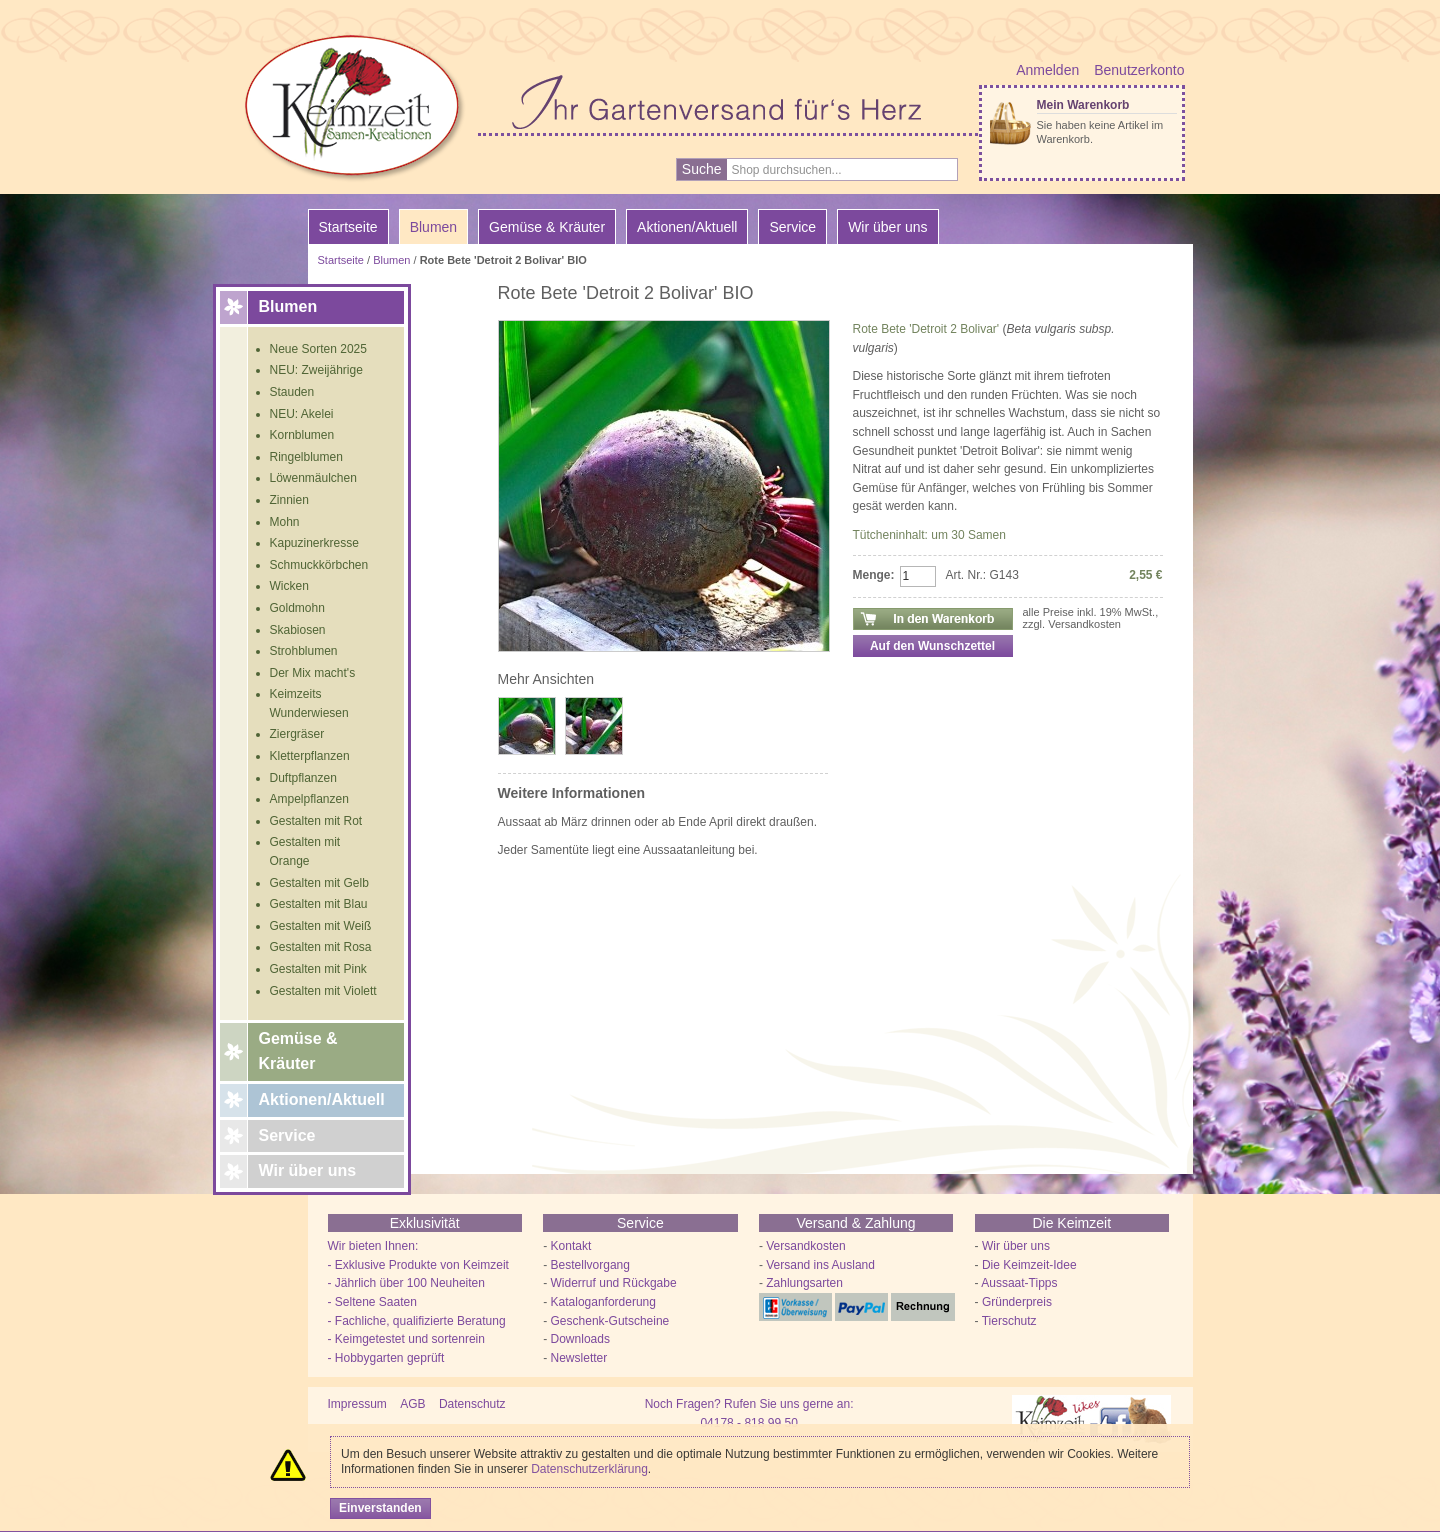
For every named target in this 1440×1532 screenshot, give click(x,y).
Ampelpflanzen (309, 799)
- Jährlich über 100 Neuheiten (406, 1283)
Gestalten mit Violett (323, 991)
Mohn (285, 522)
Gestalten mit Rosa (321, 947)
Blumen (391, 260)
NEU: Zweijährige (316, 370)
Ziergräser (297, 734)
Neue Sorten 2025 (318, 349)
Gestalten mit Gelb (319, 883)
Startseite (348, 227)
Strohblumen (304, 651)
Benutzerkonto (1139, 70)
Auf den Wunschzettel (932, 646)
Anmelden (1047, 70)
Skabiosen (298, 630)
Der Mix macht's (313, 673)
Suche (702, 169)
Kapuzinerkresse (314, 543)
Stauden (292, 392)
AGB (412, 1404)
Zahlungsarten (804, 1283)
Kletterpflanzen (310, 756)
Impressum (357, 1404)
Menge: (874, 575)
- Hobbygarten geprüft (386, 1358)
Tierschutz (1009, 1321)
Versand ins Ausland (820, 1265)
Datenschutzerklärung (589, 1469)
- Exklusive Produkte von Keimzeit (418, 1265)
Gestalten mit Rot (316, 821)
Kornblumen (302, 435)
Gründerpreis (1017, 1302)
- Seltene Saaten (372, 1302)
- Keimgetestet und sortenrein (406, 1339)
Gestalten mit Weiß (321, 926)
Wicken (289, 586)
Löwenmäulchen (313, 478)
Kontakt (571, 1246)
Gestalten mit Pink (318, 969)
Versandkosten (805, 1246)
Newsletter (579, 1358)
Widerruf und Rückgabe (614, 1283)
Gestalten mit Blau (319, 904)
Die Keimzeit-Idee (1029, 1265)
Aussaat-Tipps (1019, 1283)
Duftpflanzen (303, 778)
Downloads (580, 1339)
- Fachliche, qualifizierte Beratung (417, 1321)
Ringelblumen (306, 457)
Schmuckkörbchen (319, 565)
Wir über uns (308, 1170)
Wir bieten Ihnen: (373, 1246)
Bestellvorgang (590, 1265)
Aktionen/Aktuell (322, 1099)
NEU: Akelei (302, 414)
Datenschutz (472, 1404)
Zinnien (289, 500)
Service (287, 1135)
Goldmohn (297, 608)
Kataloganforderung (603, 1302)
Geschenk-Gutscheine (610, 1321)
